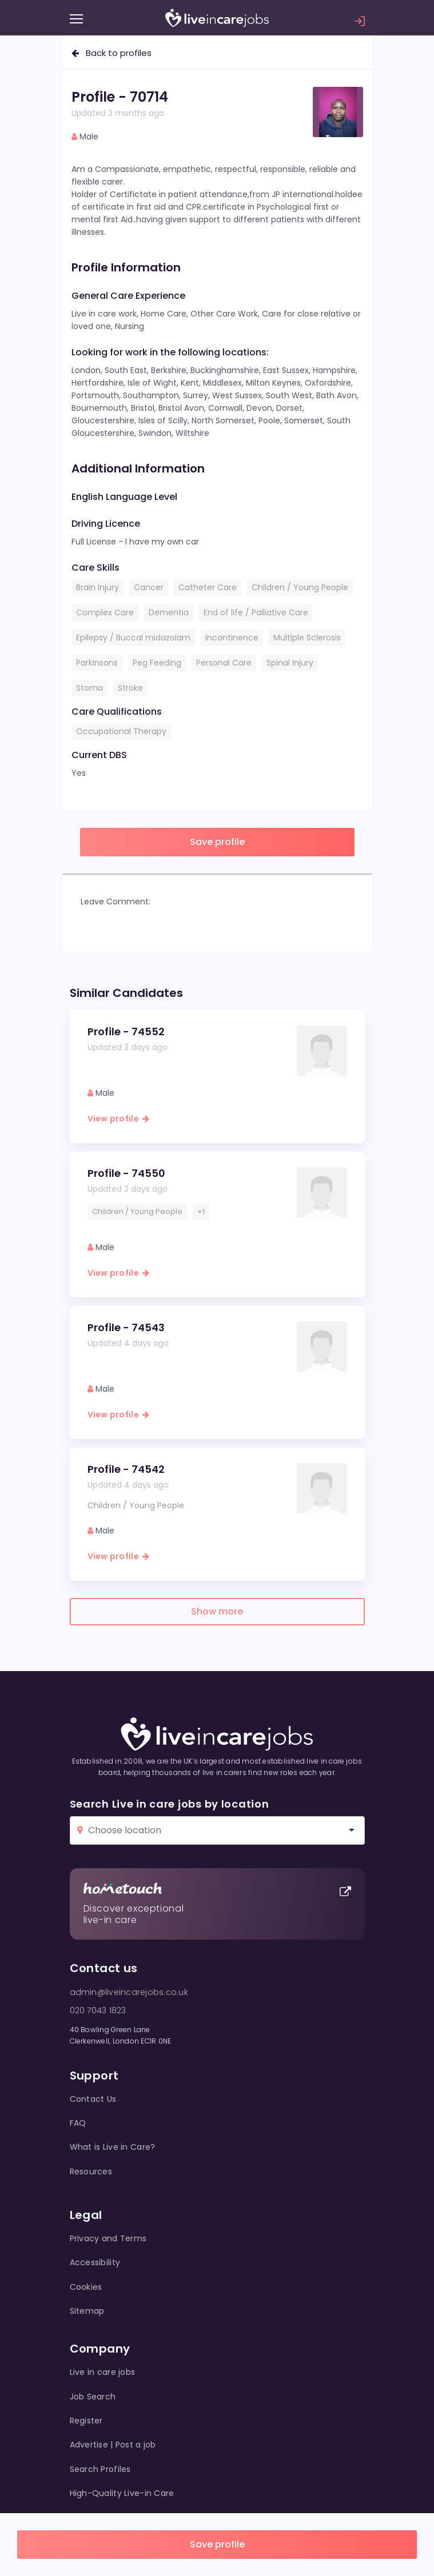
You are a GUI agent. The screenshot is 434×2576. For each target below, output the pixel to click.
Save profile (217, 2544)
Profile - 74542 (126, 1469)
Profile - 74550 (126, 1173)
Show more (217, 1611)
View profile (118, 1118)
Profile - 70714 (119, 96)
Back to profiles (111, 53)
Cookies (86, 2287)
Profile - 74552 (126, 1031)
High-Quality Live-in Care (122, 2493)
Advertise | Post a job (113, 2444)
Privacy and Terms (108, 2238)
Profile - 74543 (126, 1327)
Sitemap (87, 2311)
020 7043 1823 (98, 2010)
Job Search (93, 2396)
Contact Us (93, 2099)
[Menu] (76, 18)
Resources (91, 2171)
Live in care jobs (103, 2372)
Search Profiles (100, 2469)
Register (86, 2420)
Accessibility (95, 2262)
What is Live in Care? (113, 2147)
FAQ (78, 2123)
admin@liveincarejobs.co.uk (129, 1992)
